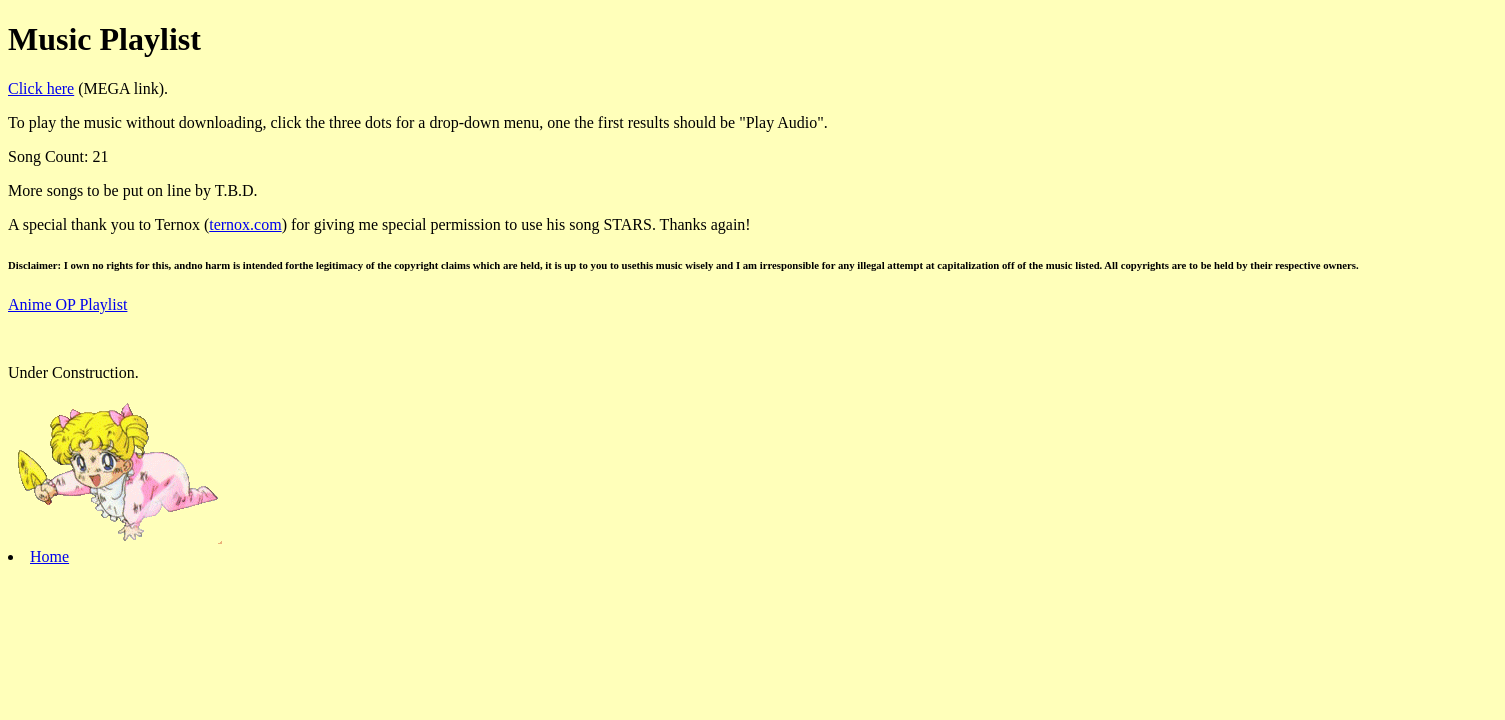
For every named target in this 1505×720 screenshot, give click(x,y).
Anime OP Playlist (67, 304)
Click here (41, 88)
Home (49, 556)
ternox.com (245, 224)
